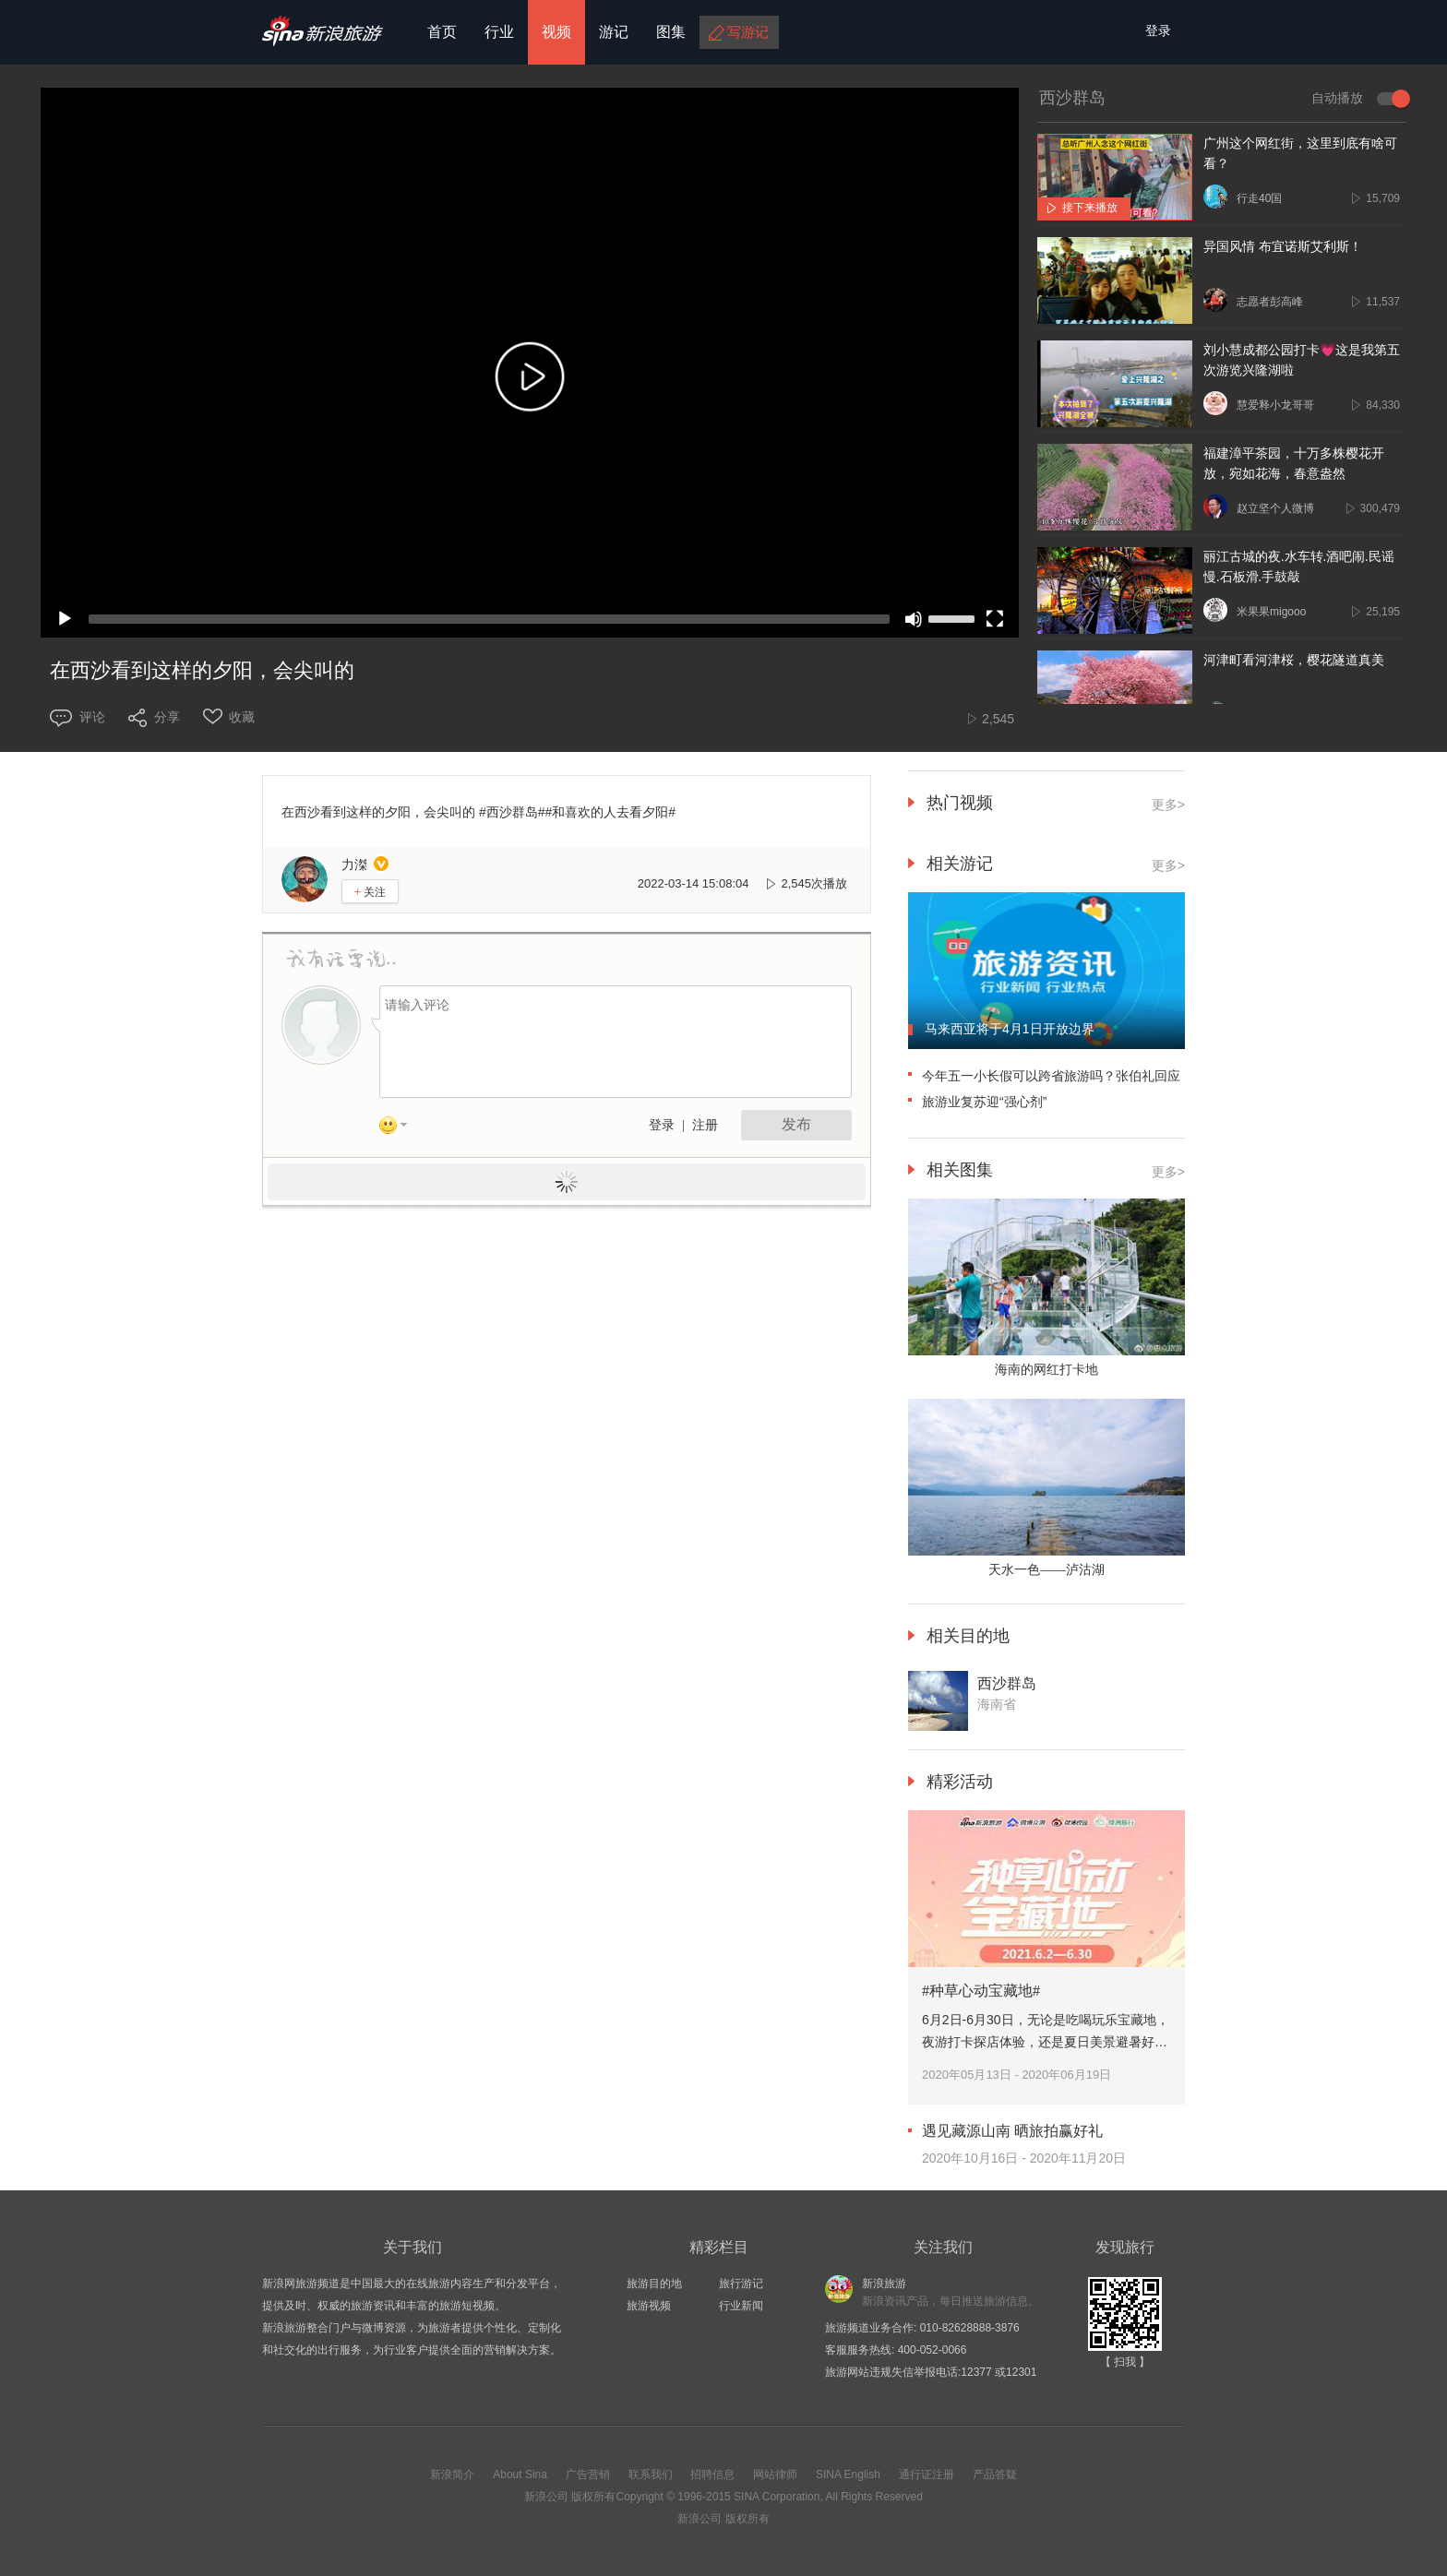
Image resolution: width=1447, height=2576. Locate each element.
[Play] (64, 619)
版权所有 (593, 2496)
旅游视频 (649, 2305)
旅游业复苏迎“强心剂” (984, 1101)
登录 (662, 1125)
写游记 (748, 32)
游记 (613, 32)
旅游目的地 (654, 2283)
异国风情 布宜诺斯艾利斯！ (1282, 247)
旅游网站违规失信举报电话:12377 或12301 (930, 2372)
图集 (671, 32)
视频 (556, 32)
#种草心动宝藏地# (981, 1990)
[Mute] (913, 619)
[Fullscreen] (995, 619)
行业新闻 (741, 2305)
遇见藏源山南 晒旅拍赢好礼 (1012, 2131)
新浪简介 (452, 2474)
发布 (796, 1124)
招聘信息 (712, 2474)
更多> (1168, 804)
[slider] (489, 619)
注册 (705, 1125)
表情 (399, 1128)
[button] (529, 381)
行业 (499, 32)
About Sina (520, 2474)
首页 (442, 32)
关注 (370, 892)
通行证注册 (926, 2474)
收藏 (242, 717)
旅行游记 (741, 2283)
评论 (92, 717)
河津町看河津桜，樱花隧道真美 (1293, 660)
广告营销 (588, 2474)
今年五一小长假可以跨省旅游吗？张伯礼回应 (1051, 1075)
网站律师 (775, 2474)
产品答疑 (995, 2474)
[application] (530, 363)
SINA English (848, 2474)
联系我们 (650, 2474)
